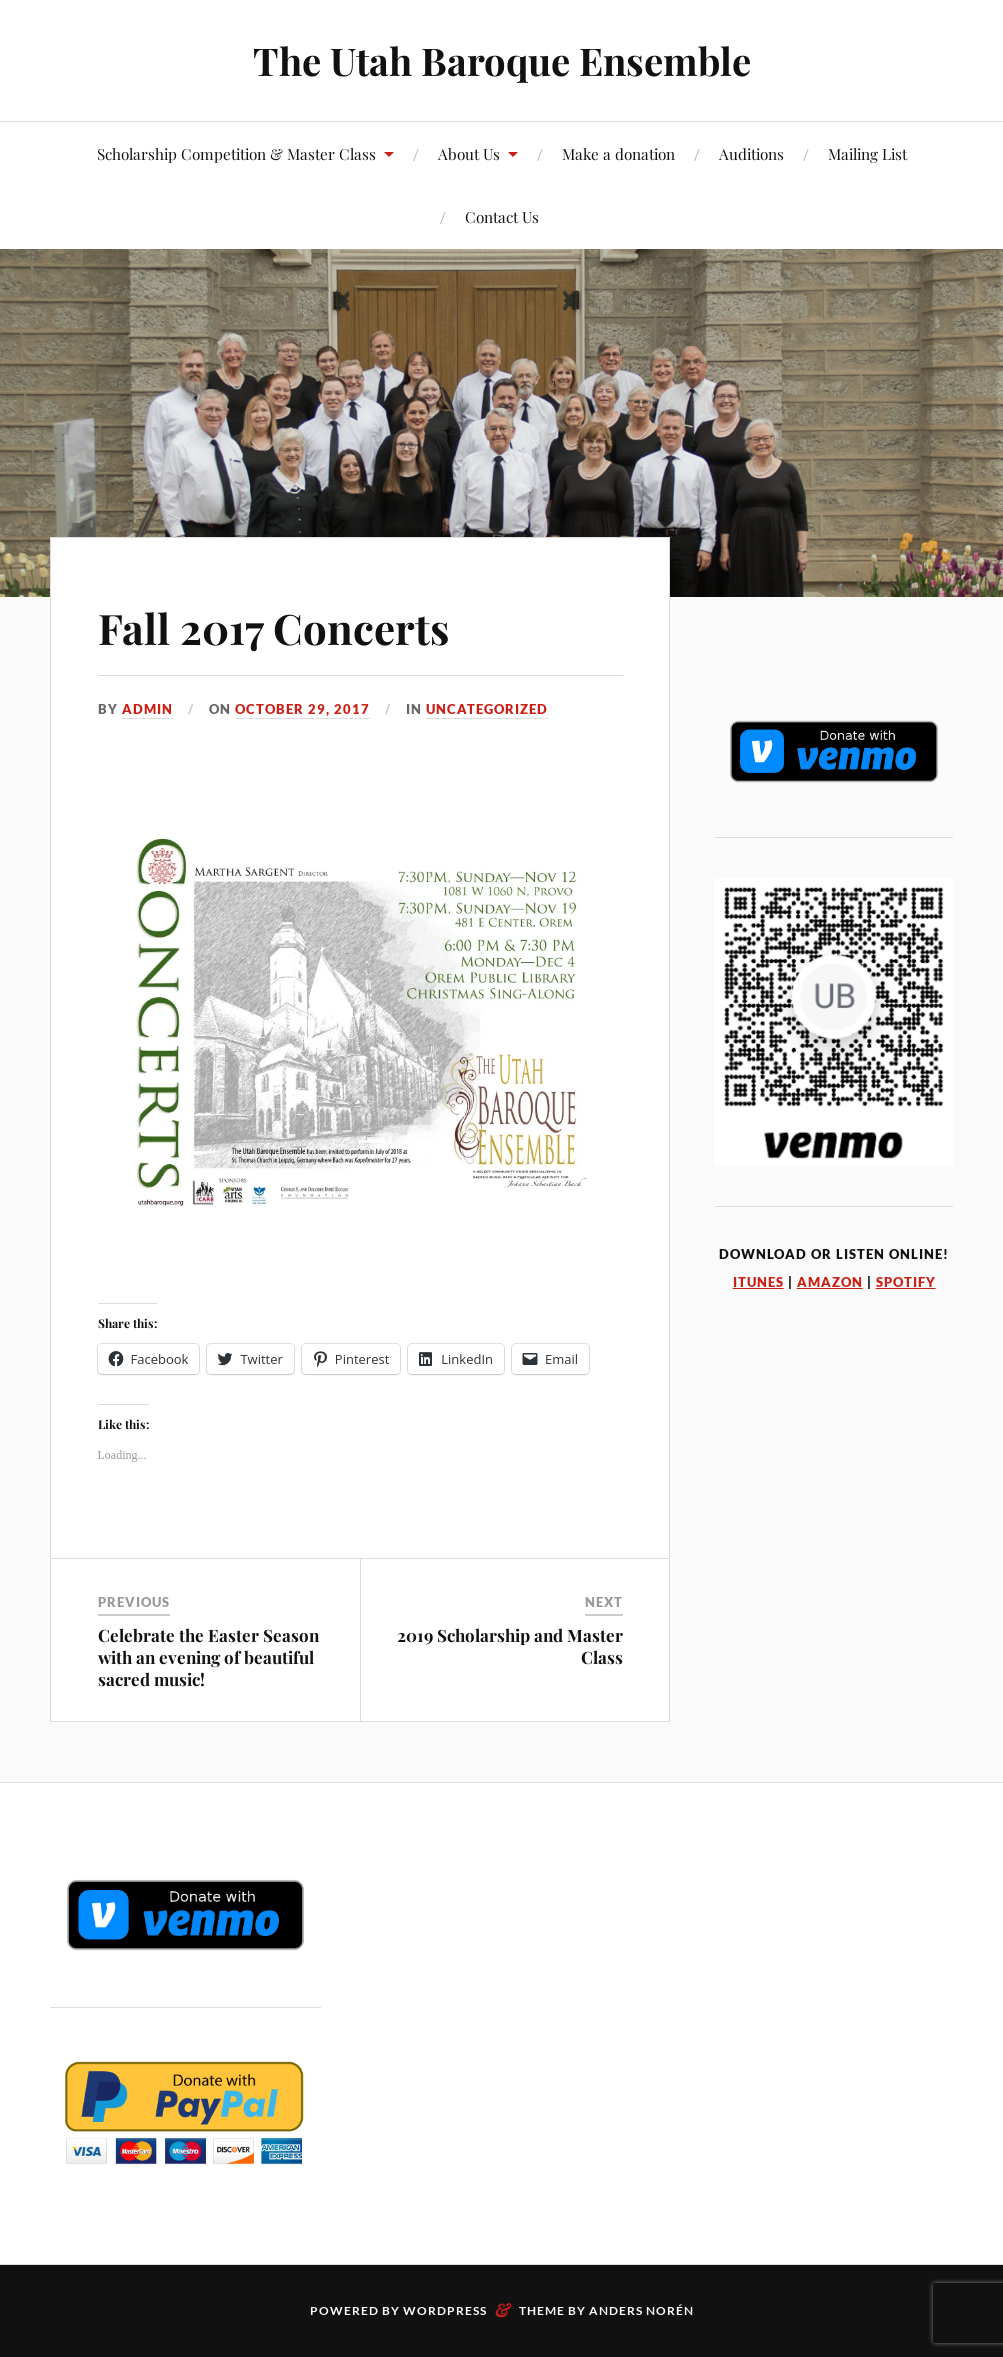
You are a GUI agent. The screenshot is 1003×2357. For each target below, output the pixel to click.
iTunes (758, 1282)
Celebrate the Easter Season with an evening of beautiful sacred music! (208, 1657)
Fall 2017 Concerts (282, 626)
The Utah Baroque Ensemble (502, 60)
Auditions (751, 153)
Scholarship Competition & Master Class (236, 153)
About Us (469, 153)
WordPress (445, 2310)
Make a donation (618, 153)
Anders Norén (641, 2310)
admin (147, 709)
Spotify (906, 1282)
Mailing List (867, 153)
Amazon (830, 1282)
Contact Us (502, 216)
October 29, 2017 (302, 709)
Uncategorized (487, 709)
